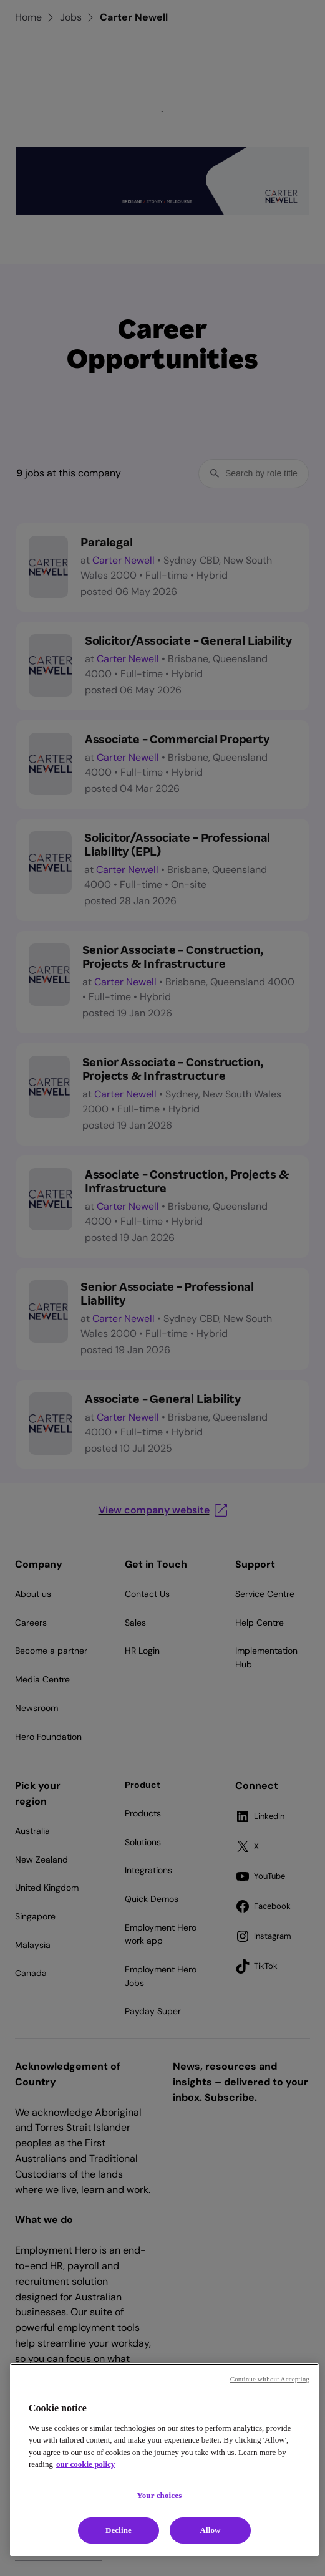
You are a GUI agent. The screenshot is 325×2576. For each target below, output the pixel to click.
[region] (164, 2459)
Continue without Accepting (269, 2379)
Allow (210, 2530)
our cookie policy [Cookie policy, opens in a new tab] (85, 2464)
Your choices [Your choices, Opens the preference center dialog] (159, 2495)
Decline (118, 2530)
